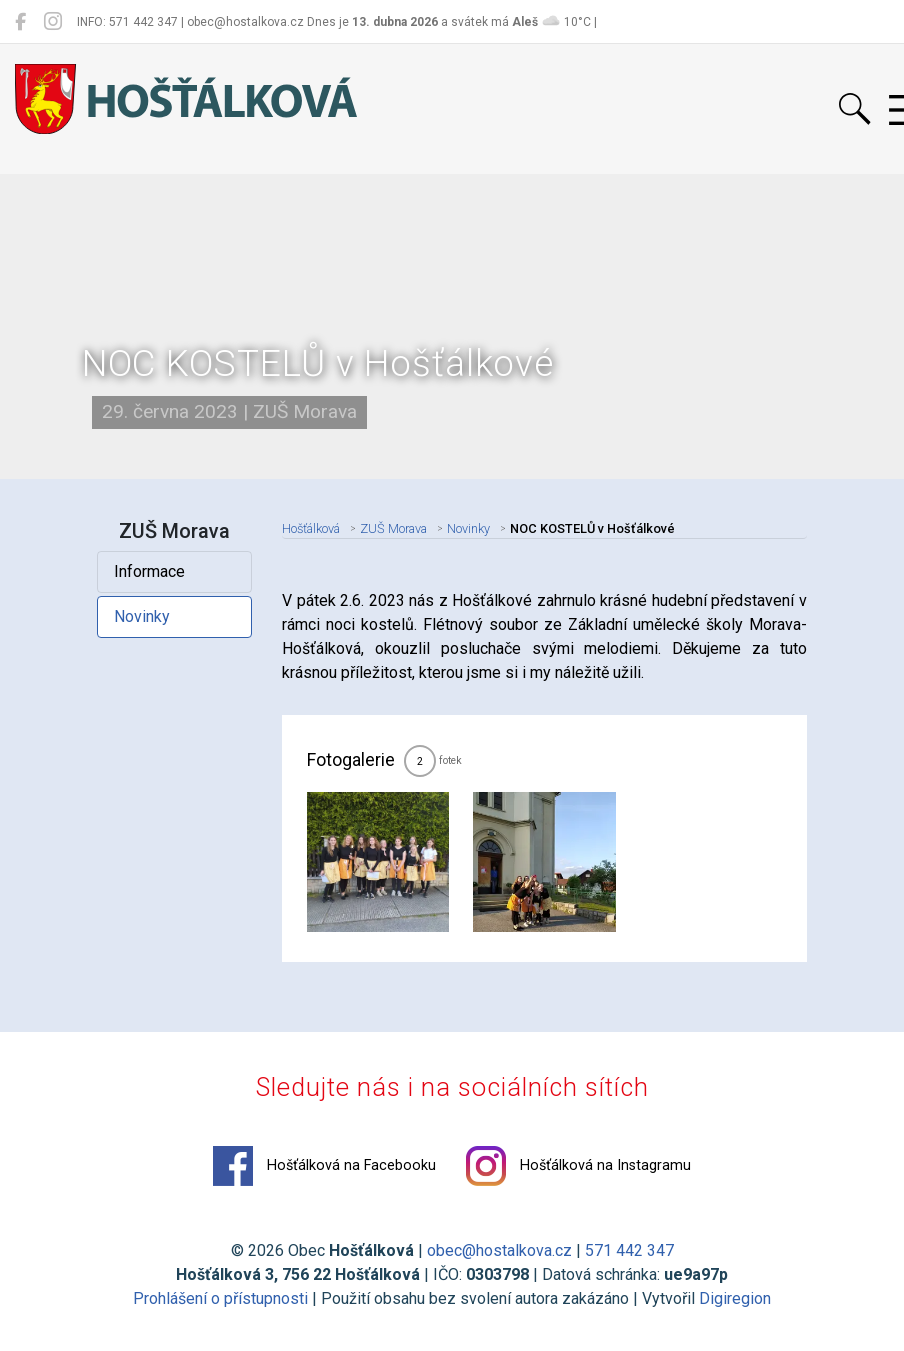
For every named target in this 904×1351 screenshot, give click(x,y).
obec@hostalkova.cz (499, 1250)
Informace (149, 571)
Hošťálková (311, 528)
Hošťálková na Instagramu (578, 1166)
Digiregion (735, 1298)
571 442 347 (629, 1250)
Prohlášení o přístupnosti (220, 1298)
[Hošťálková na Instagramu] (53, 22)
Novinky (142, 616)
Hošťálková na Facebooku (324, 1166)
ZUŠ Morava (393, 528)
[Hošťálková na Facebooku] (20, 22)
